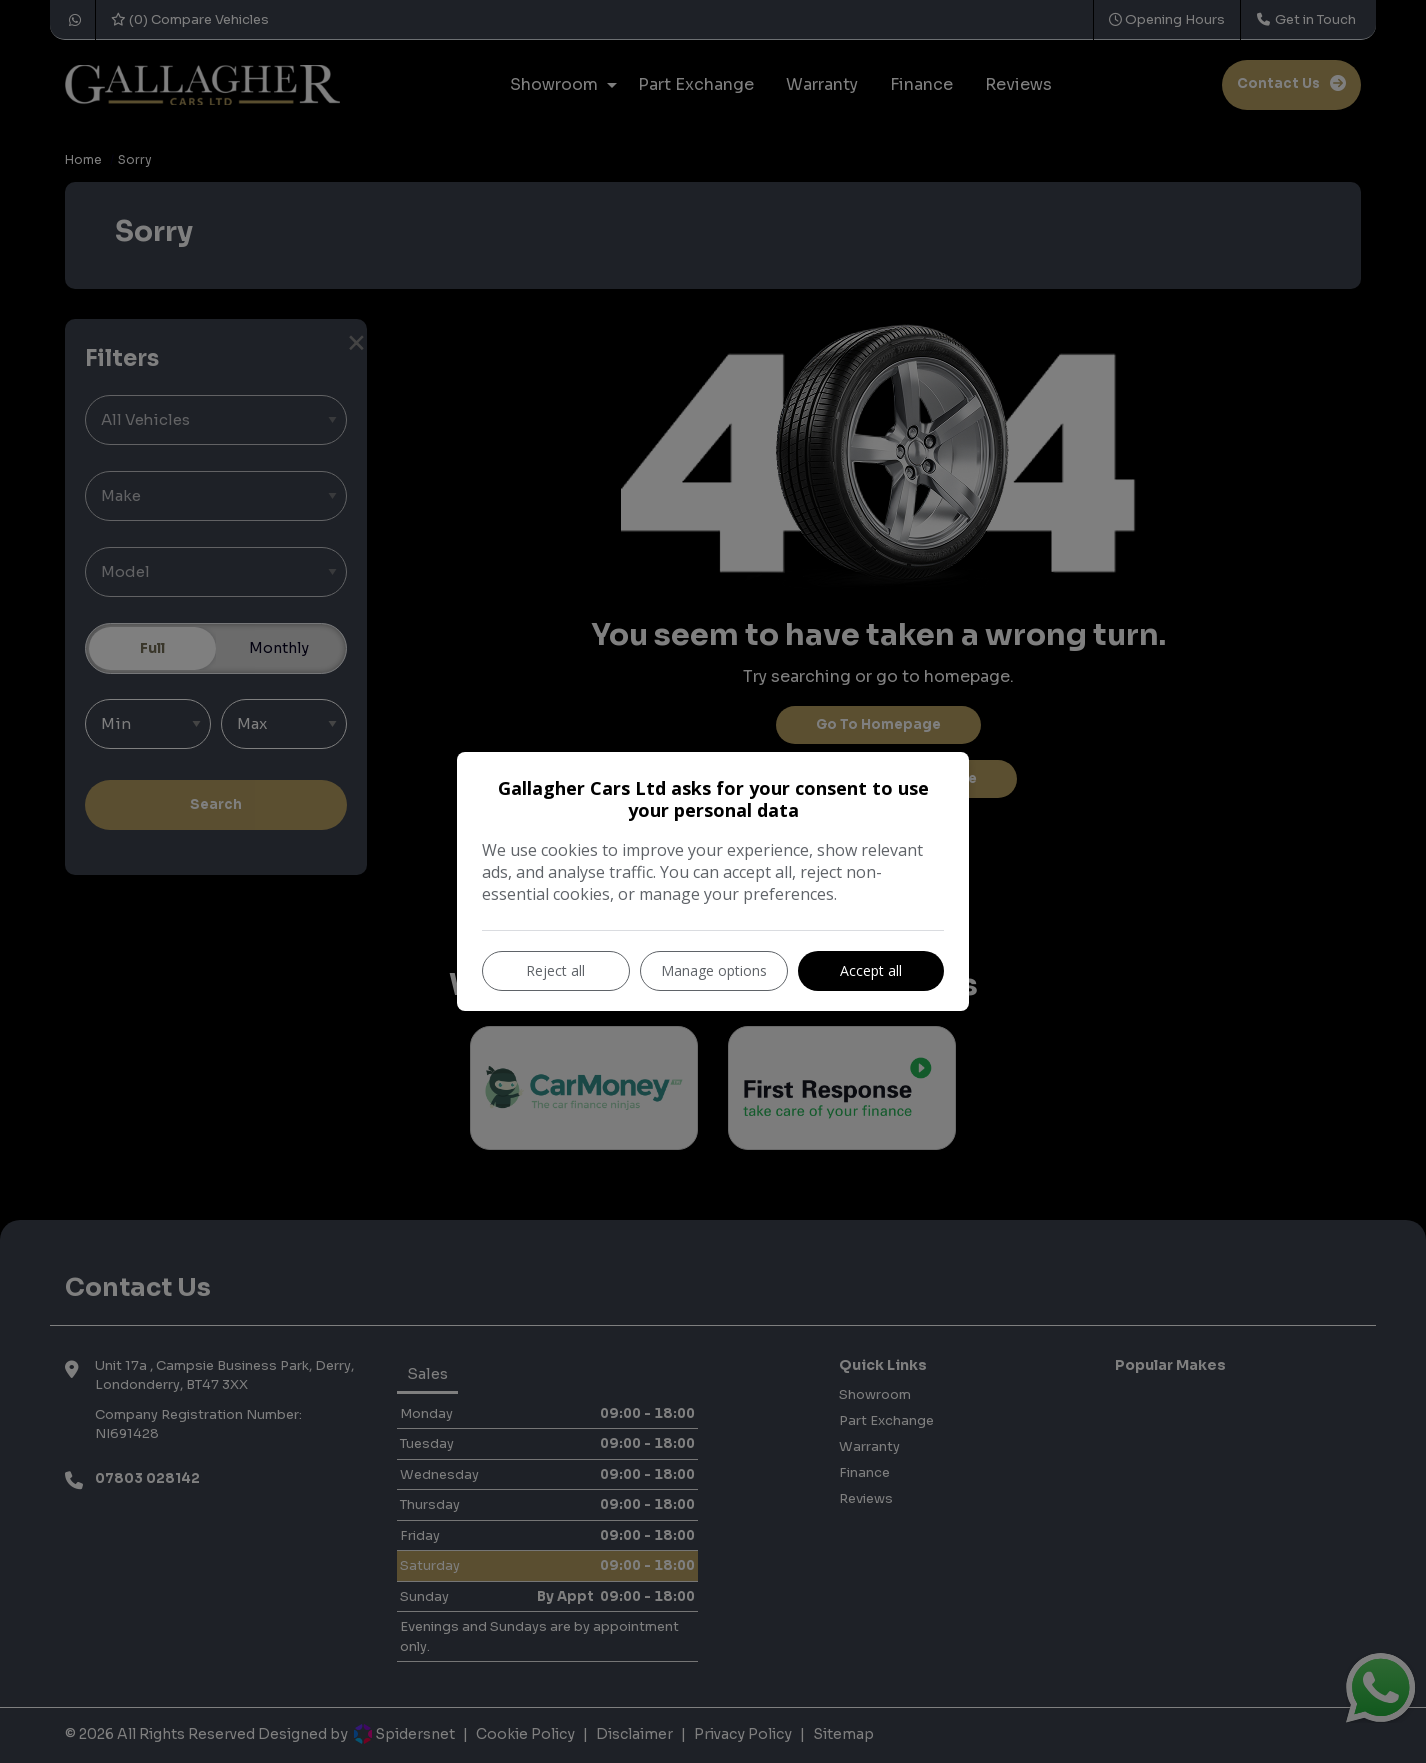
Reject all (555, 970)
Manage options (714, 970)
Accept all (871, 970)
